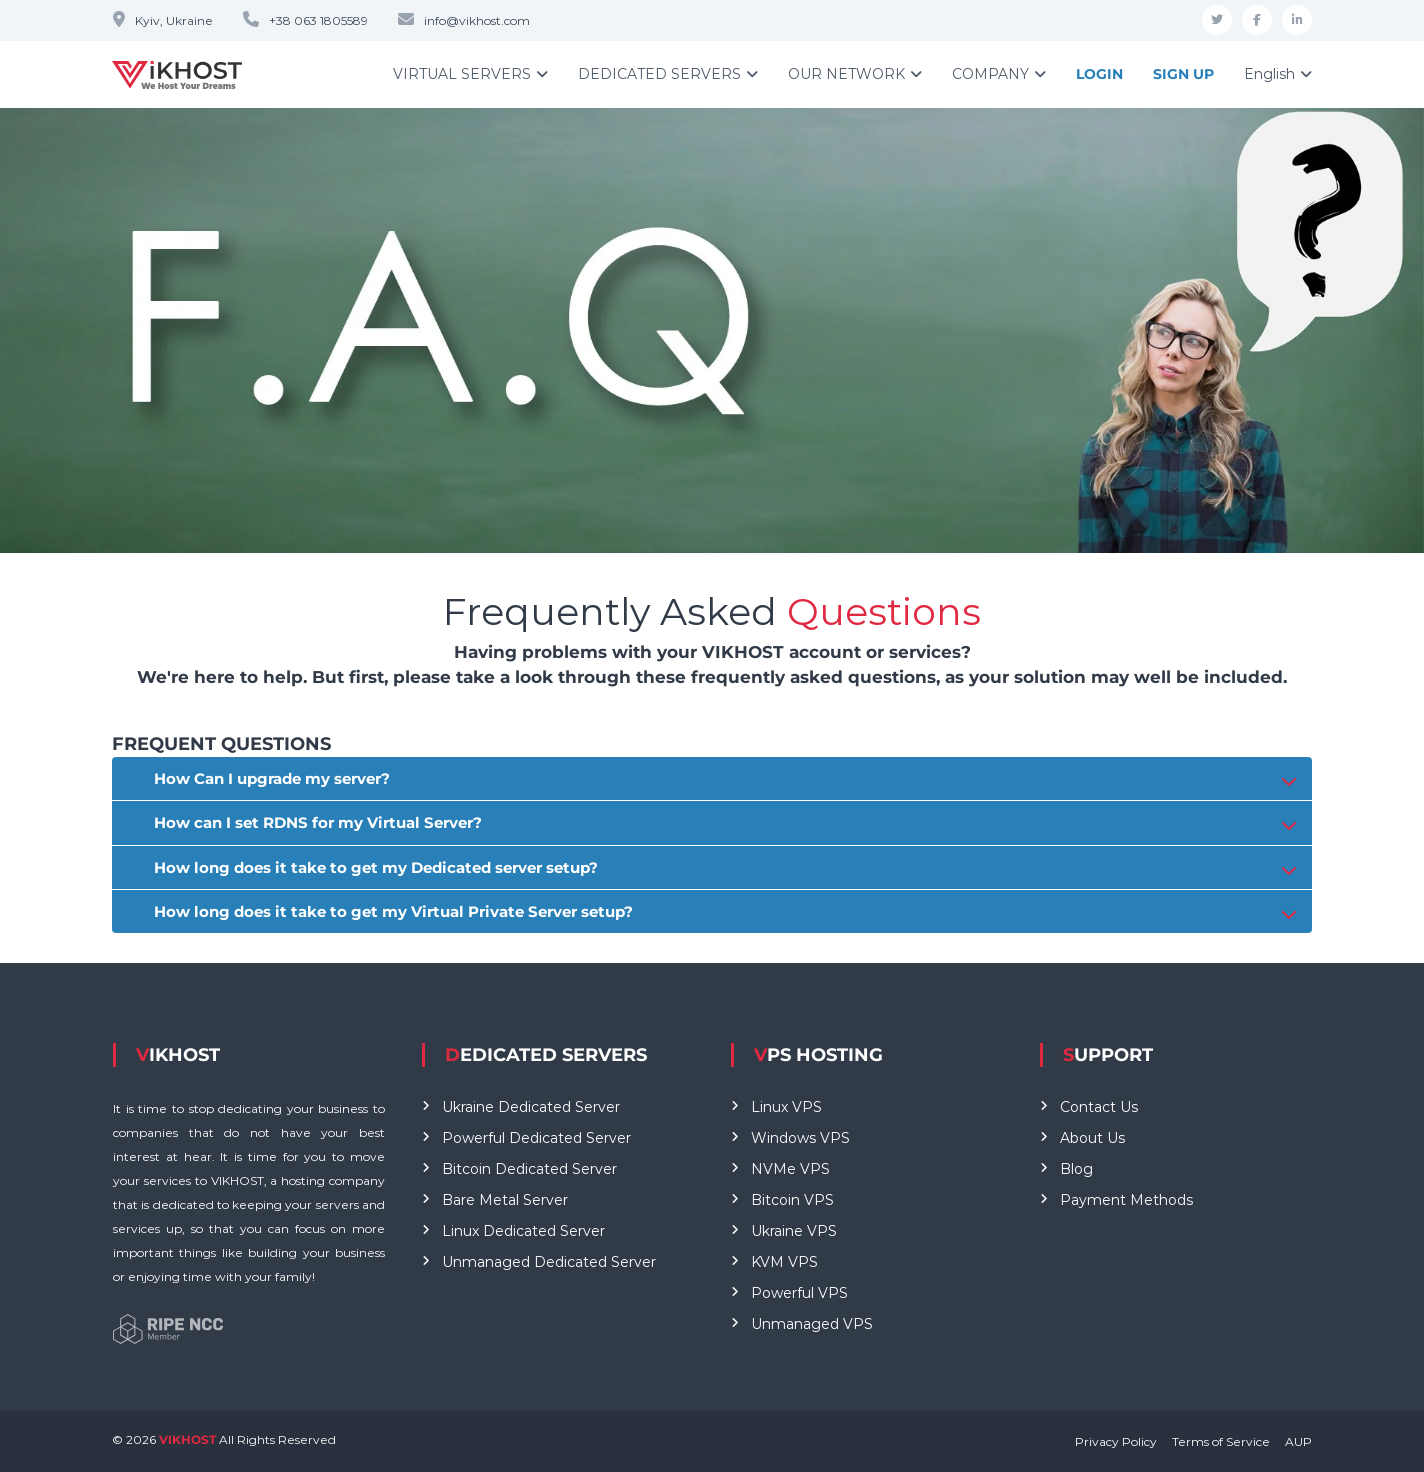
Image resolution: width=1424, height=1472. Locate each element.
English (1269, 74)
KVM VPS (784, 1262)
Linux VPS (786, 1107)
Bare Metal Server (505, 1200)
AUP (1298, 1441)
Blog (1076, 1169)
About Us (1092, 1138)
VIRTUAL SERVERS (462, 74)
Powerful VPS (799, 1293)
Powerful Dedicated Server (536, 1138)
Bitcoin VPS (792, 1200)
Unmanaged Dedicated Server (549, 1262)
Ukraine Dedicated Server (531, 1107)
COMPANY (990, 74)
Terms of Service (1221, 1441)
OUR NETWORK (846, 74)
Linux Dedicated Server (523, 1231)
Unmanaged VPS (812, 1324)
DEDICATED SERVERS (659, 74)
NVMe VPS (790, 1169)
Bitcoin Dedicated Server (529, 1169)
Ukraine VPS (794, 1231)
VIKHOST (189, 1439)
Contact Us (1099, 1107)
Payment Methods (1126, 1200)
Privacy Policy (1116, 1441)
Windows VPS (800, 1138)
